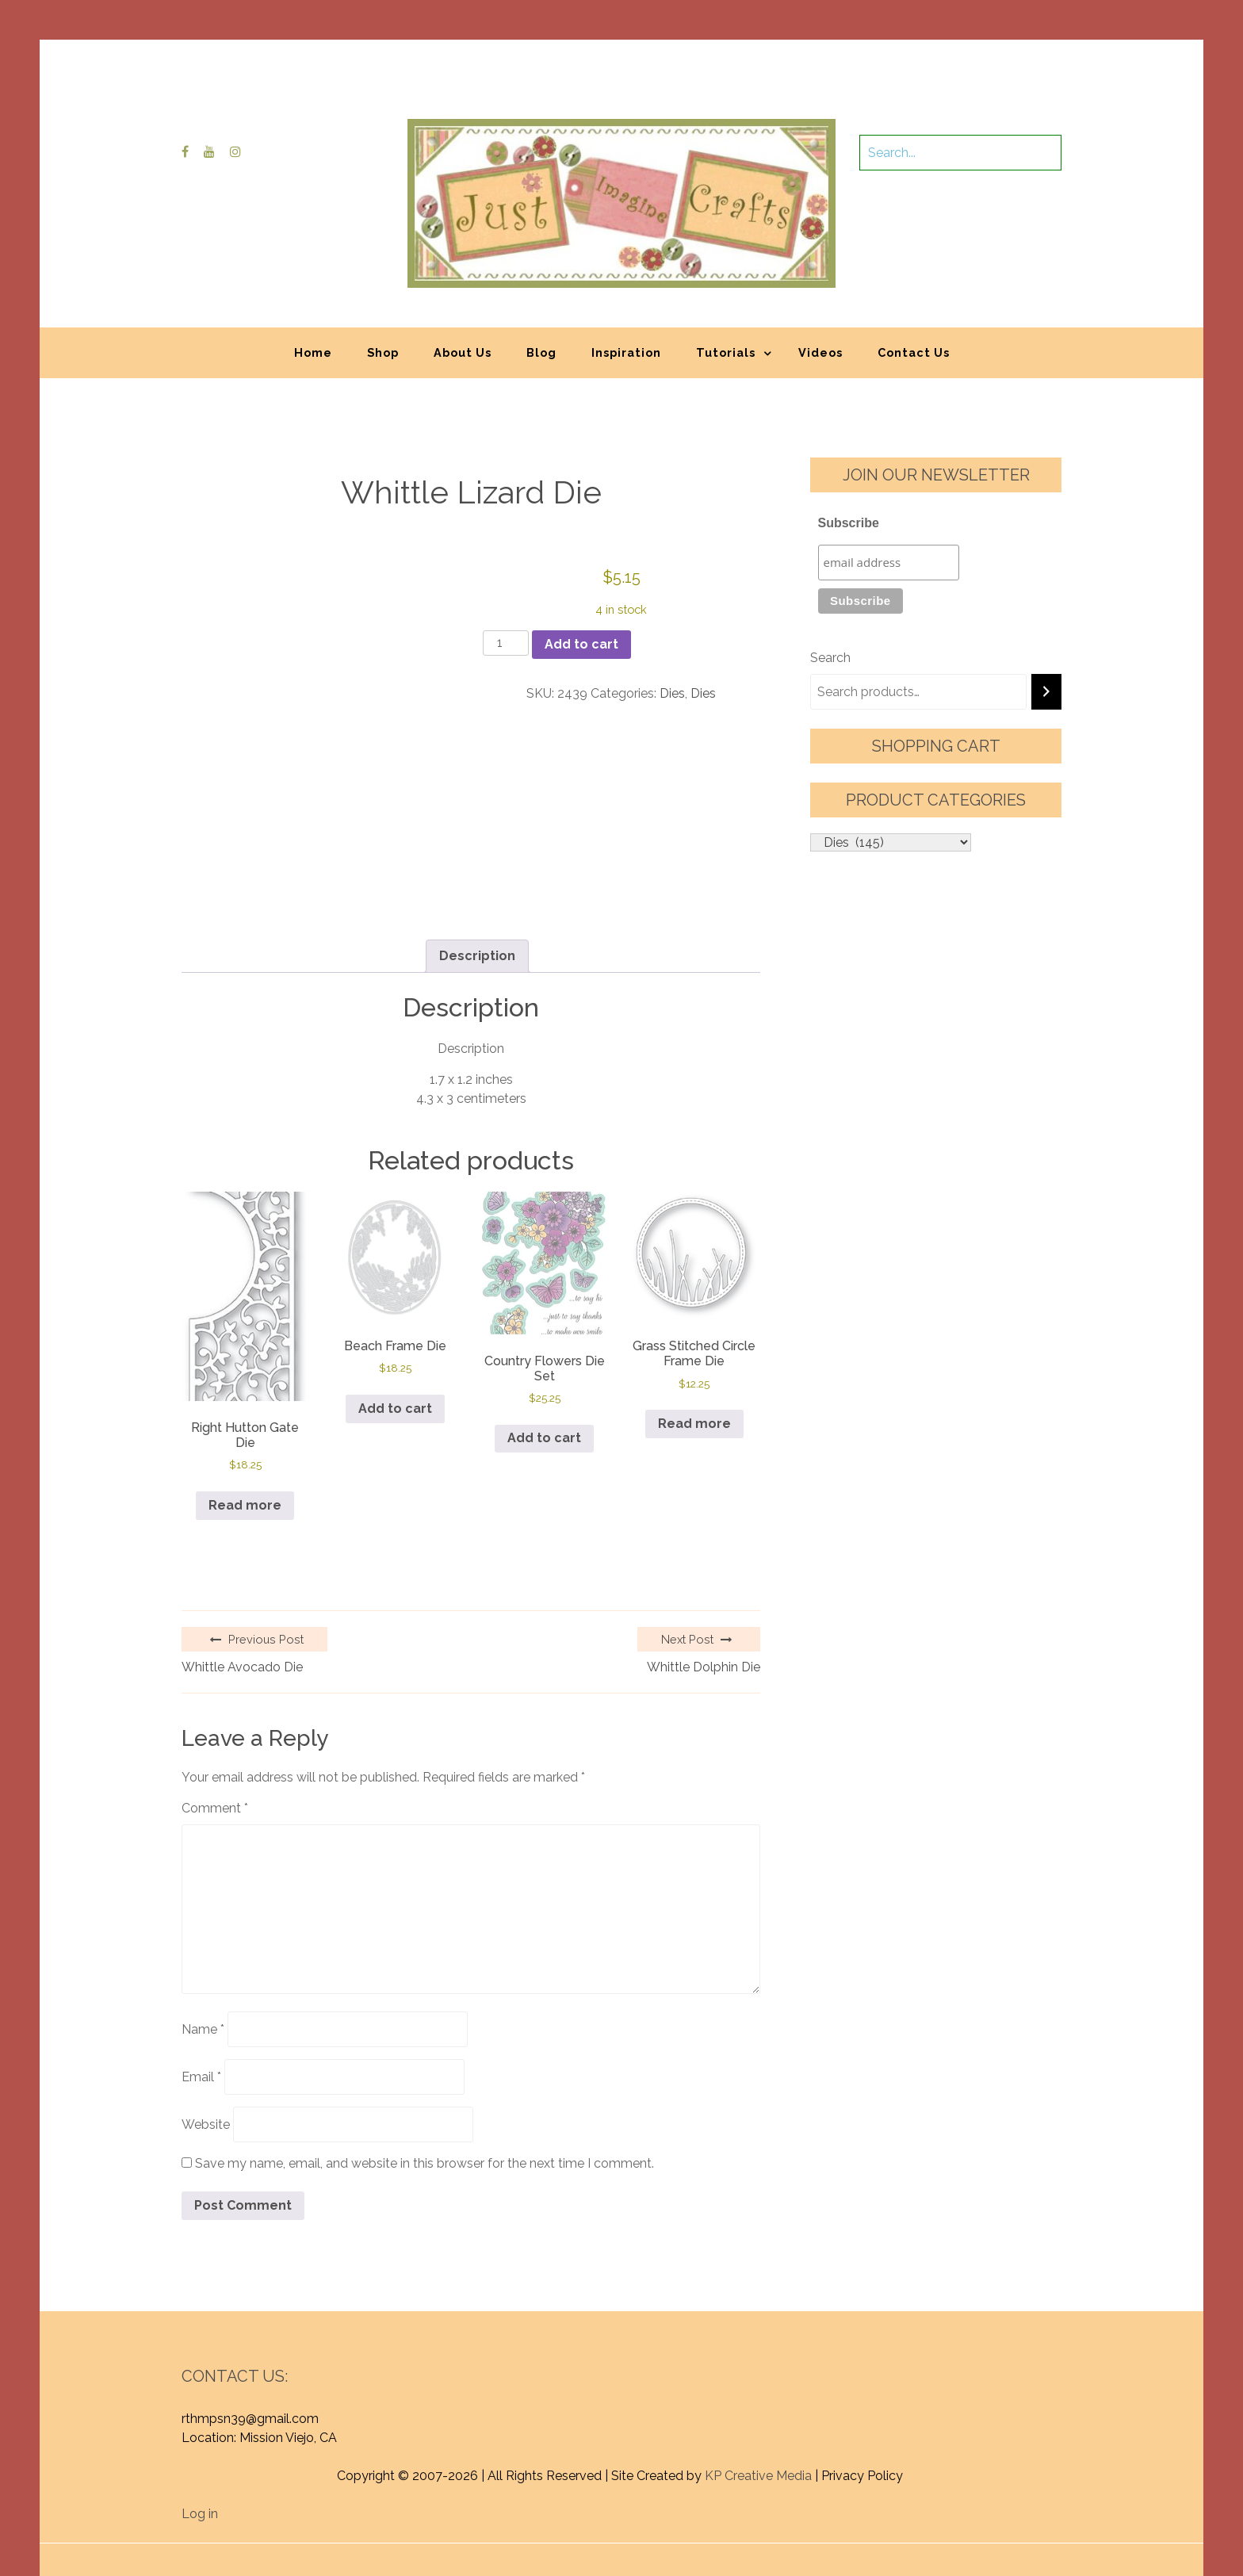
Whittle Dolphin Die (703, 1585)
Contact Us (914, 352)
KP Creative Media (758, 2394)
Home (313, 352)
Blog (541, 352)
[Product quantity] (506, 643)
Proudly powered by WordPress (504, 2470)
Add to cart (581, 644)
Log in (200, 2432)
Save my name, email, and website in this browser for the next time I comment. (424, 2081)
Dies (672, 693)
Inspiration (626, 352)
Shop (383, 352)
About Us (462, 352)
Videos (820, 352)
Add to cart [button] (395, 1408)
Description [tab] (477, 955)
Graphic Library (787, 2470)
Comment (215, 1726)
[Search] (1046, 692)
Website (206, 2042)
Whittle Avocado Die (242, 1585)
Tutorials (725, 352)
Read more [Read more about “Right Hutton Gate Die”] (244, 1423)
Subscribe (848, 523)
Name (203, 1947)
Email (201, 1995)
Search (830, 657)
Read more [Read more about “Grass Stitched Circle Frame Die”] (694, 1423)
